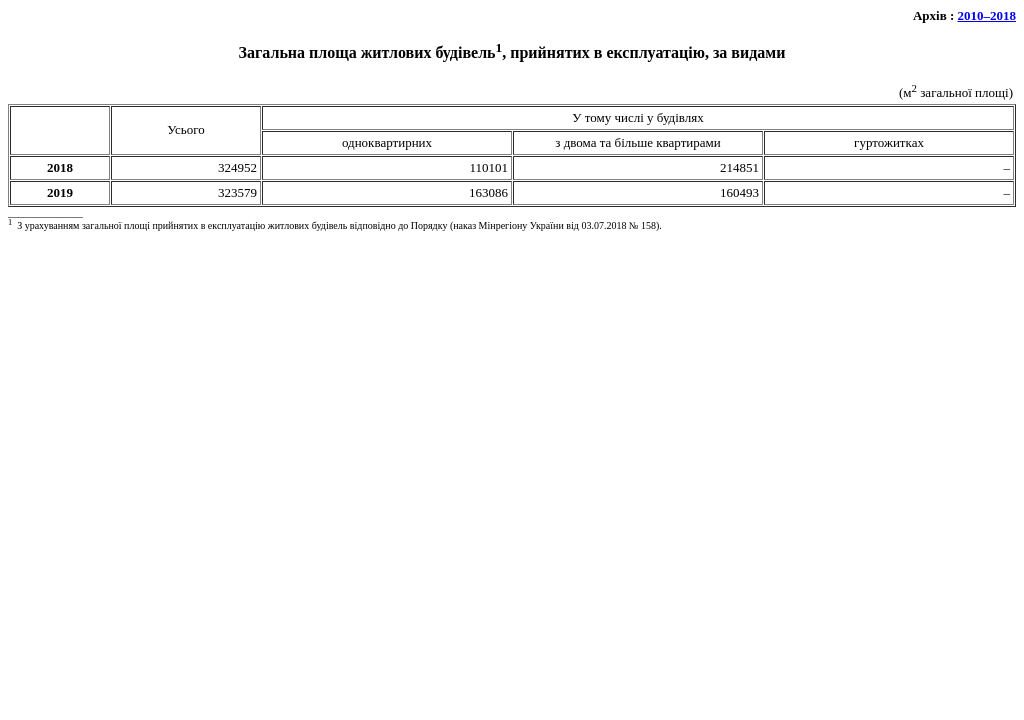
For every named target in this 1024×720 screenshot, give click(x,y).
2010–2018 (987, 15)
